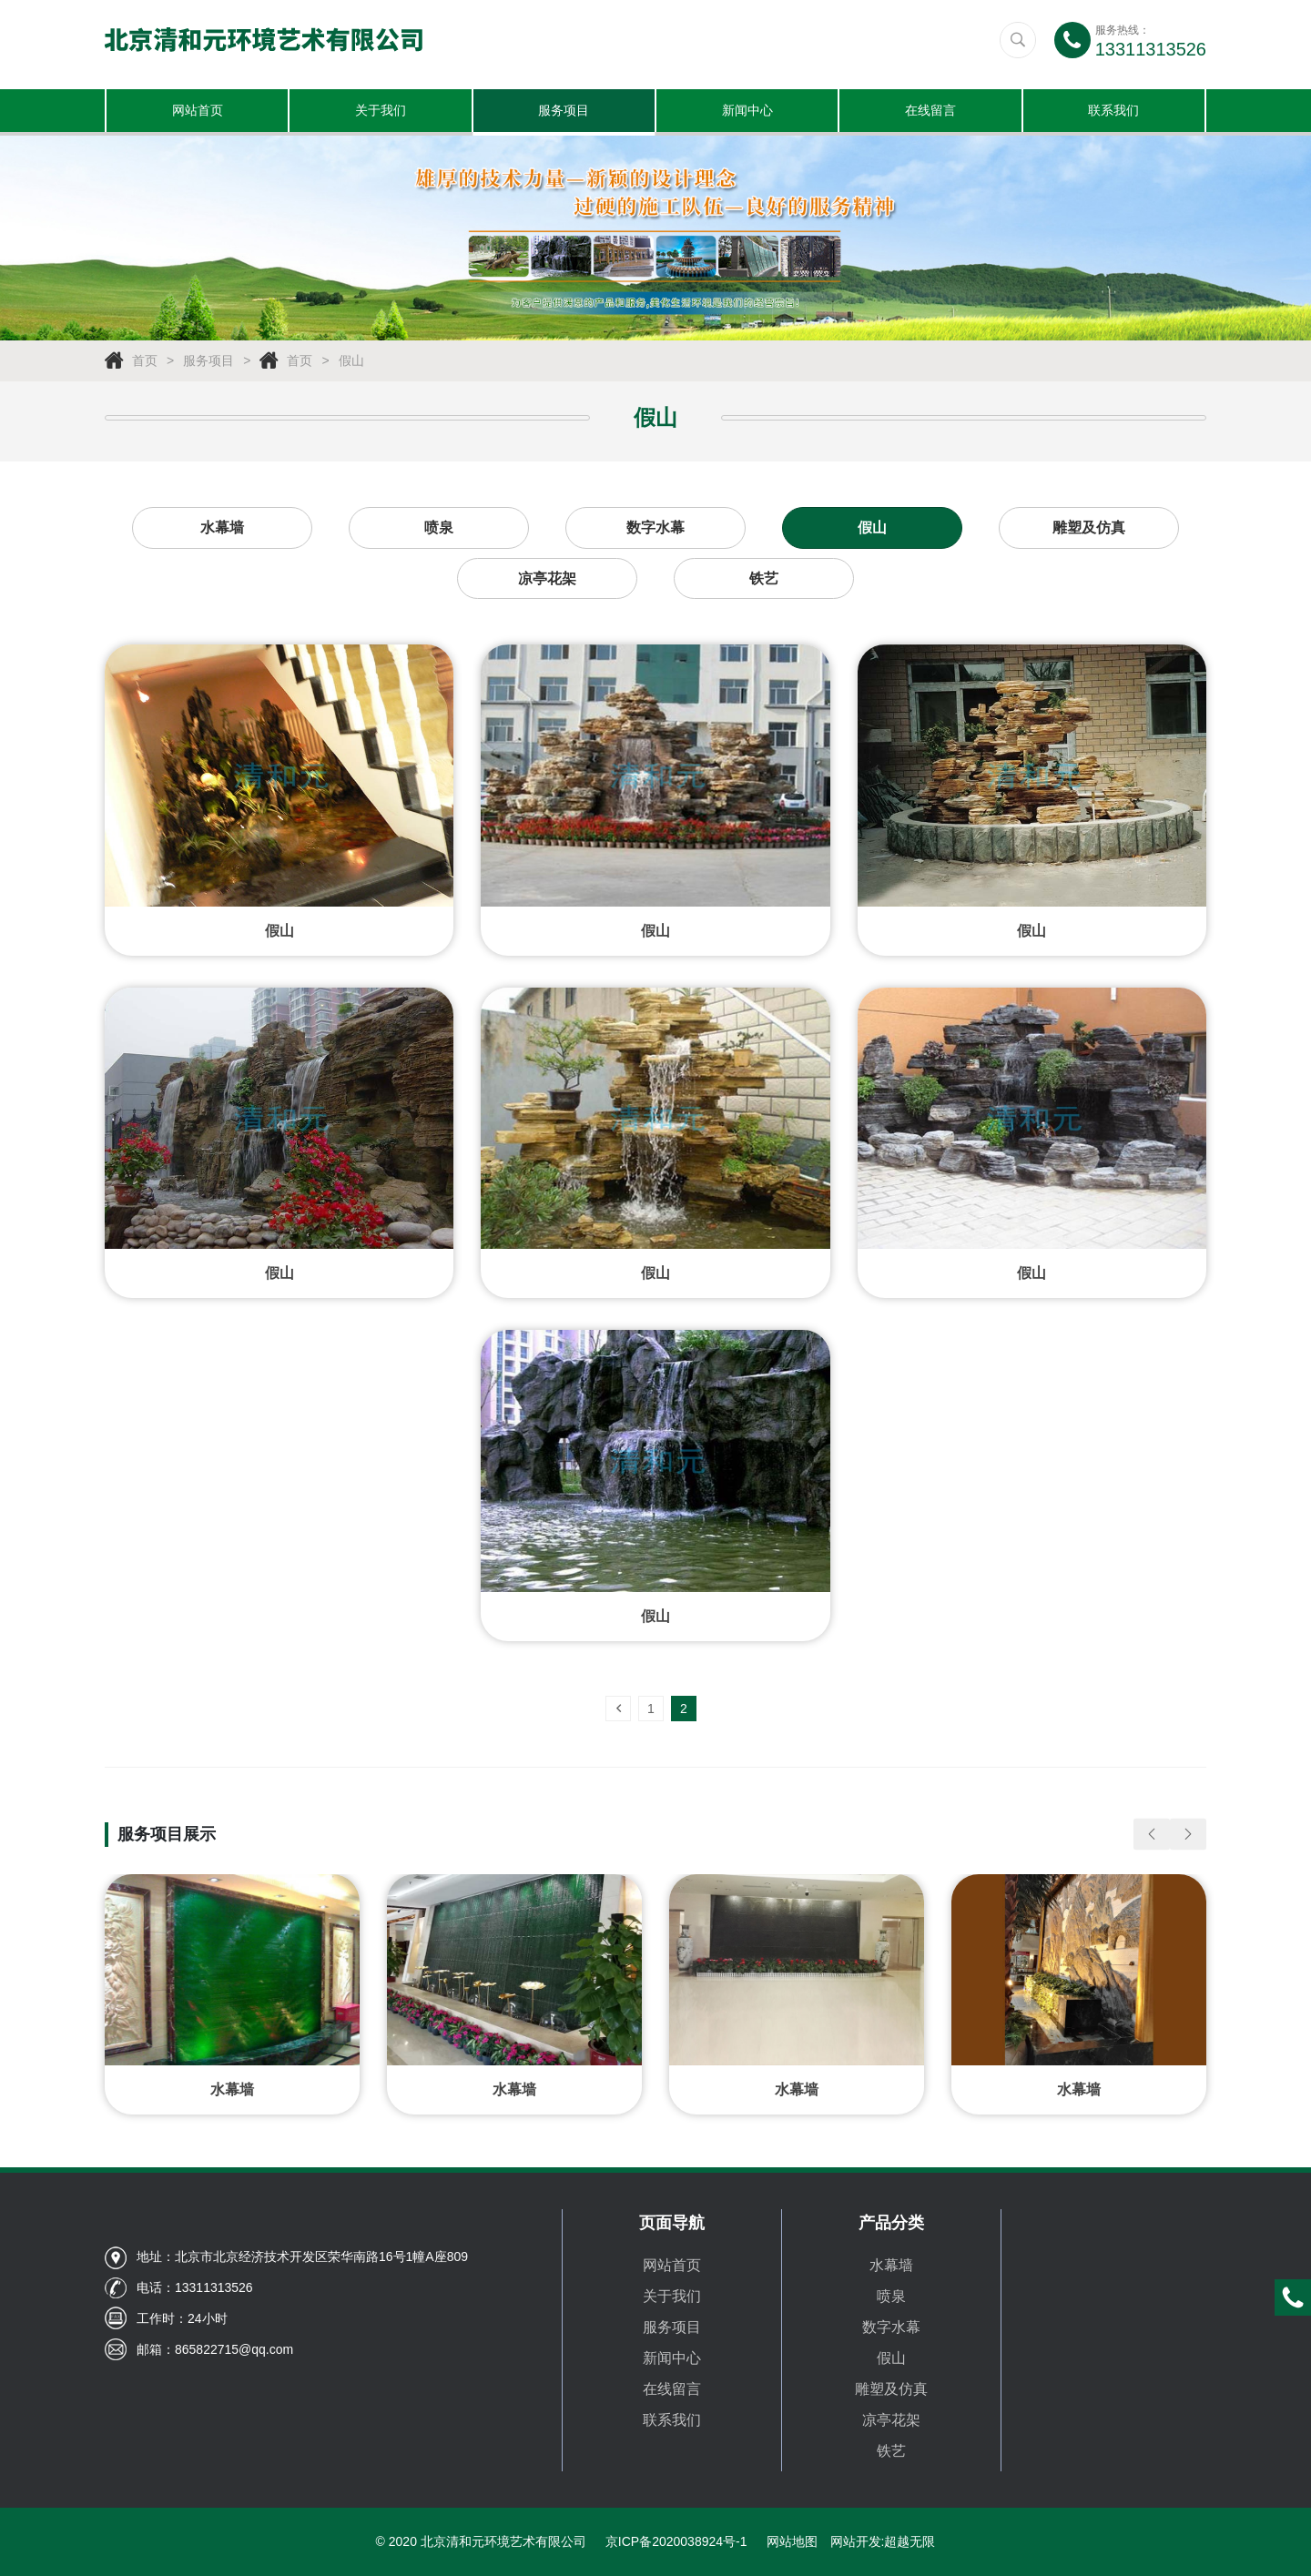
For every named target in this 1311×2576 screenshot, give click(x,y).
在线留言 (930, 112)
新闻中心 (747, 112)
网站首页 (197, 112)
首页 (145, 363)
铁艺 (763, 581)
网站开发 (855, 2541)
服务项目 (563, 112)
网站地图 (792, 2541)
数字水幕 (655, 530)
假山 (351, 363)
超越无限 (909, 2541)
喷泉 (438, 530)
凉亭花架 (547, 581)
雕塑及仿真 (1088, 530)
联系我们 (1113, 112)
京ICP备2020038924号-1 (676, 2541)
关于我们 (380, 112)
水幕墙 (222, 530)
